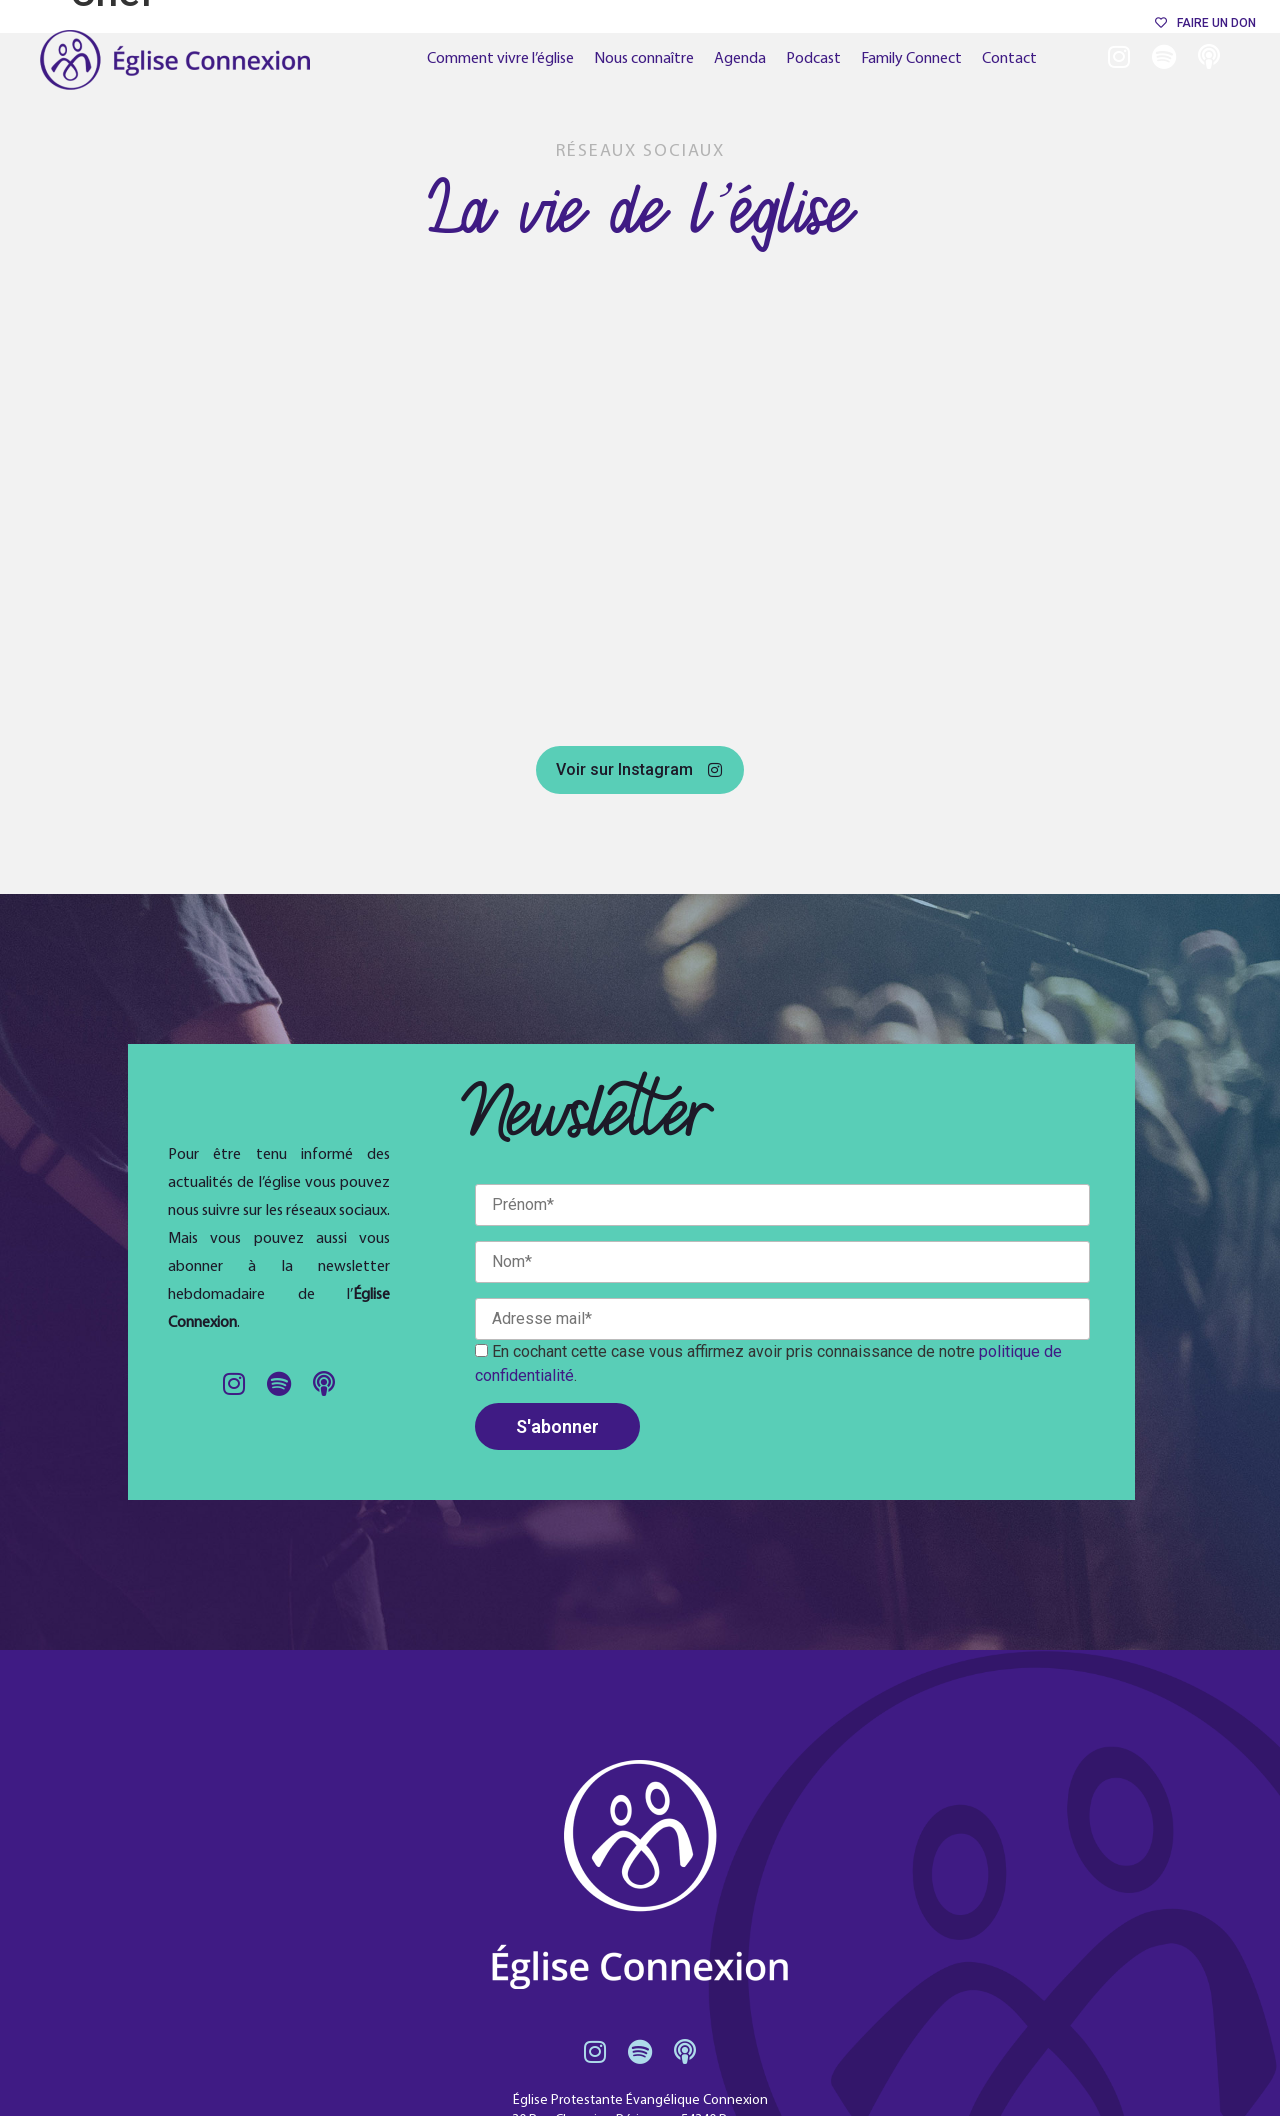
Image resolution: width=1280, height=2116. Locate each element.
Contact (1009, 59)
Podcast (813, 59)
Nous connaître (644, 59)
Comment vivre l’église (500, 59)
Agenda (740, 59)
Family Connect (911, 59)
